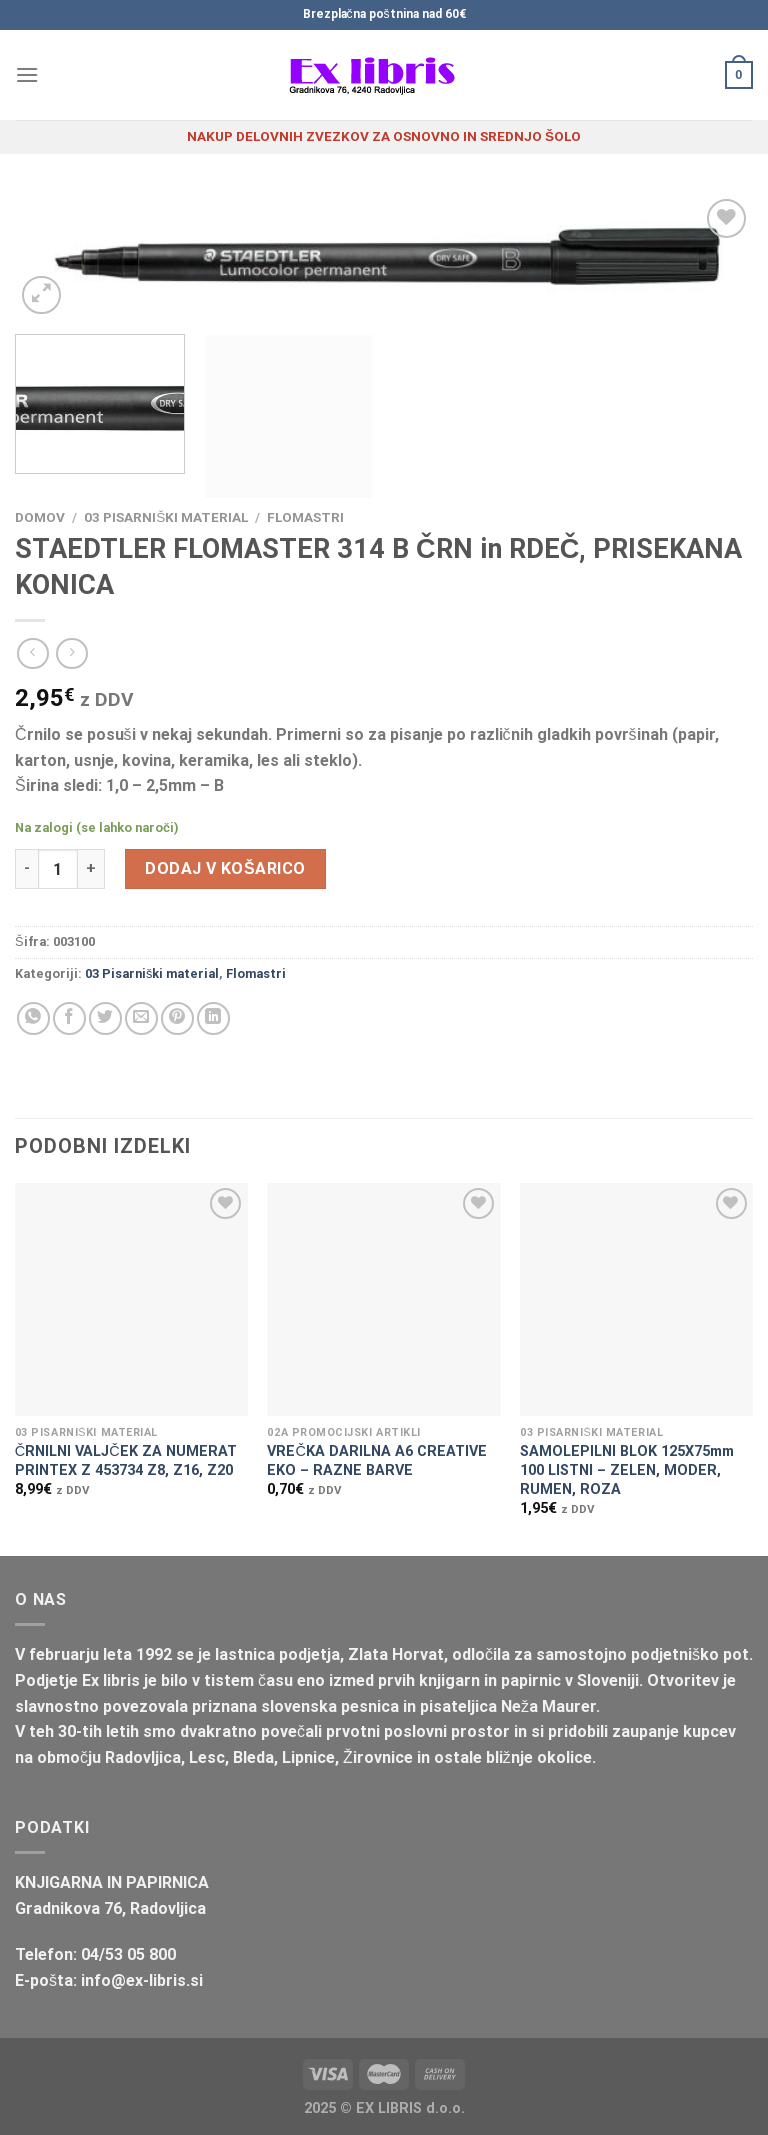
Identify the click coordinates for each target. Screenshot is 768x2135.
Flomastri (305, 517)
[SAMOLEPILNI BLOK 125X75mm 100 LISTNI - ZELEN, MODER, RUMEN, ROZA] (636, 1299)
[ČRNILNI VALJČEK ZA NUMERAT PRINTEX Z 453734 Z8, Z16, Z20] (131, 1299)
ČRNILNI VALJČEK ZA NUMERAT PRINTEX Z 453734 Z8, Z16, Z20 (126, 1461)
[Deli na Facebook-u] (69, 1018)
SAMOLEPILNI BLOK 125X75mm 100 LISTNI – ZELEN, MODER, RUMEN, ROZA (627, 1470)
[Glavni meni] (27, 74)
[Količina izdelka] (58, 869)
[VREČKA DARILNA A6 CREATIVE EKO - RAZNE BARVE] (383, 1299)
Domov (40, 517)
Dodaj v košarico (225, 868)
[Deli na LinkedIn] (213, 1018)
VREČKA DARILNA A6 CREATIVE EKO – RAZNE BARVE (376, 1461)
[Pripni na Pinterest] (177, 1018)
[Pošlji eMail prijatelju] (141, 1018)
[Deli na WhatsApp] (33, 1018)
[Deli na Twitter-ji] (105, 1018)
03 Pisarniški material (166, 517)
